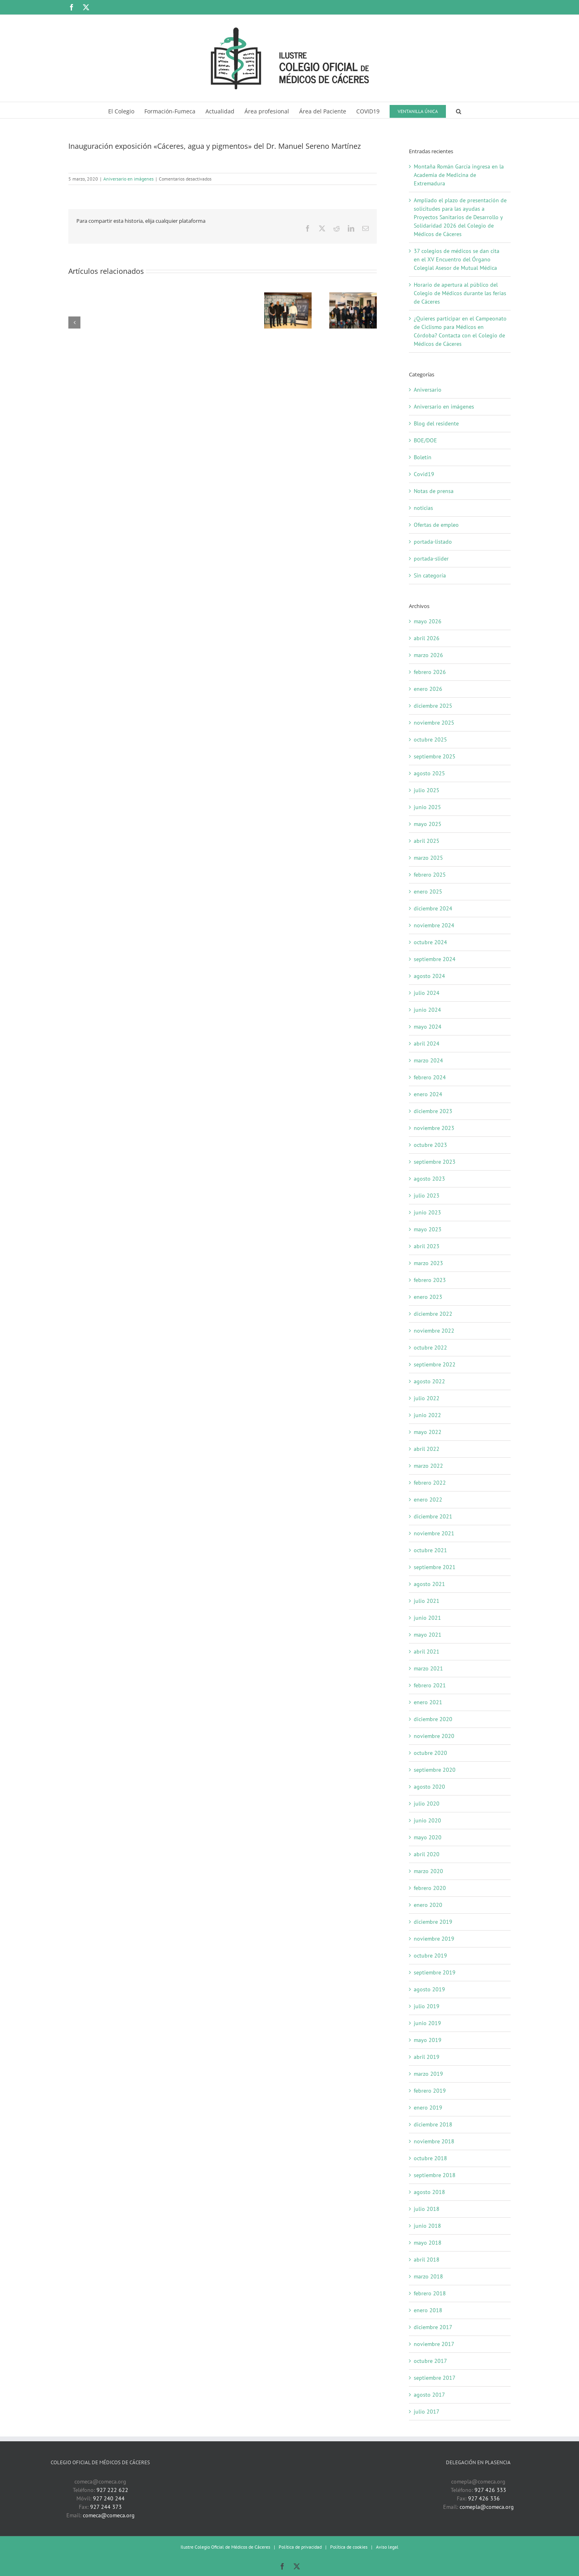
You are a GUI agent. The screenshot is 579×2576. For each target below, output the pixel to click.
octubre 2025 (430, 739)
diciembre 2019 (433, 1921)
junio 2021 (427, 1617)
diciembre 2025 (433, 705)
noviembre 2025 (434, 722)
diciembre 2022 (433, 1313)
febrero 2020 (430, 1888)
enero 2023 (428, 1296)
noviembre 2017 (434, 2344)
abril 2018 (426, 2259)
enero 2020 (428, 1904)
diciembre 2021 (433, 1516)
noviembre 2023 (434, 1128)
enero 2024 (428, 1094)
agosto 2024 (429, 976)
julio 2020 (426, 1803)
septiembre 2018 (435, 2175)
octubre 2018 (430, 2158)
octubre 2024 (430, 942)
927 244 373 (106, 2506)
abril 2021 (426, 1651)
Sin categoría (430, 575)
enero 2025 (428, 891)
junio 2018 (427, 2225)
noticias (423, 508)
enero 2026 (428, 688)
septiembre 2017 (435, 2377)
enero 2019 (428, 2107)
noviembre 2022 (434, 1330)
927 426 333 (490, 2490)
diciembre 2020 (433, 1719)
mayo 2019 (427, 2040)
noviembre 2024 (434, 925)
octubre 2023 (430, 1144)
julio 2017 (426, 2411)
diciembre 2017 (433, 2327)
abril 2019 (426, 2056)
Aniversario (427, 389)
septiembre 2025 (435, 756)
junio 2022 (427, 1415)
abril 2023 (426, 1246)
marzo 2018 (428, 2276)
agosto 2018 (429, 2192)
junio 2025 (427, 807)
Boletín (422, 457)
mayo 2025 (427, 824)
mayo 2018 (427, 2242)
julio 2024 (426, 992)
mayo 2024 (427, 1026)
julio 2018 (426, 2208)
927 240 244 (109, 2498)
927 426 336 (484, 2498)
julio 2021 (426, 1600)
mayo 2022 (427, 1432)
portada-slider (431, 558)
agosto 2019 (429, 1989)
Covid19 (424, 474)
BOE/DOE (425, 440)
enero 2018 (428, 2310)
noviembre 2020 (434, 1736)
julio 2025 (426, 790)
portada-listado (433, 541)
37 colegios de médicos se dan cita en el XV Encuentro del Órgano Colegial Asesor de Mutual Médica (456, 259)
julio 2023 (426, 1195)
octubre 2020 (430, 1752)
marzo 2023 (428, 1263)
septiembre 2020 (435, 1769)
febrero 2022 (430, 1482)
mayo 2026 (427, 621)
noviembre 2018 (434, 2141)
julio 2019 (426, 2006)
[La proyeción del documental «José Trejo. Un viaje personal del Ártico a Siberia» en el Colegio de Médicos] (288, 296)
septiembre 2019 (435, 1972)
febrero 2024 (430, 1077)
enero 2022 (428, 1499)
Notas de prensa (434, 491)
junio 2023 (427, 1212)
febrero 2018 (430, 2293)
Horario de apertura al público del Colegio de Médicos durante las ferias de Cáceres (460, 293)
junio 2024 (427, 1009)
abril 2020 (426, 1854)
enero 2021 (428, 1702)
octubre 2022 (430, 1347)
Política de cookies (349, 2547)
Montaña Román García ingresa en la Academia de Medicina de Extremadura (459, 175)
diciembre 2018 (433, 2124)
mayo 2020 (427, 1837)
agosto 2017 (429, 2394)
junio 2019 (427, 2023)
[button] (458, 110)
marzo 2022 (428, 1465)
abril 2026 (426, 638)
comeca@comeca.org (109, 2515)
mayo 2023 (427, 1229)
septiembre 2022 (435, 1364)
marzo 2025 (428, 857)
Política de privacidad (300, 2547)
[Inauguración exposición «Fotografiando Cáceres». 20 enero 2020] (353, 296)
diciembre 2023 (433, 1111)
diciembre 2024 (433, 908)
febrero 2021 (430, 1685)
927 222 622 (112, 2490)
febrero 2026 (430, 672)
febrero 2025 (430, 874)
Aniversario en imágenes (128, 179)
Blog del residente (436, 423)
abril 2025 (426, 840)
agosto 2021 (429, 1584)
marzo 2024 (428, 1060)
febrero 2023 (430, 1280)
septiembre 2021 (435, 1567)
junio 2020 (427, 1820)
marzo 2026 (428, 655)
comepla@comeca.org (487, 2506)
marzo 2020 (428, 1871)
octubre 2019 (430, 1955)
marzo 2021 (428, 1668)
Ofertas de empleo (436, 524)
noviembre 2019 (434, 1938)
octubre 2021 (430, 1550)
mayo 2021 (427, 1634)
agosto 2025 (429, 773)
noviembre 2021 (434, 1533)
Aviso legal (387, 2547)
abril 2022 (426, 1448)
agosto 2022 (429, 1381)
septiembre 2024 (435, 959)
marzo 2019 (428, 2073)
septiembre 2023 (435, 1161)
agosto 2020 (429, 1786)
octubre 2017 (430, 2360)
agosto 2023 (429, 1178)
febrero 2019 (430, 2090)
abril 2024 (426, 1043)
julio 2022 (426, 1398)
